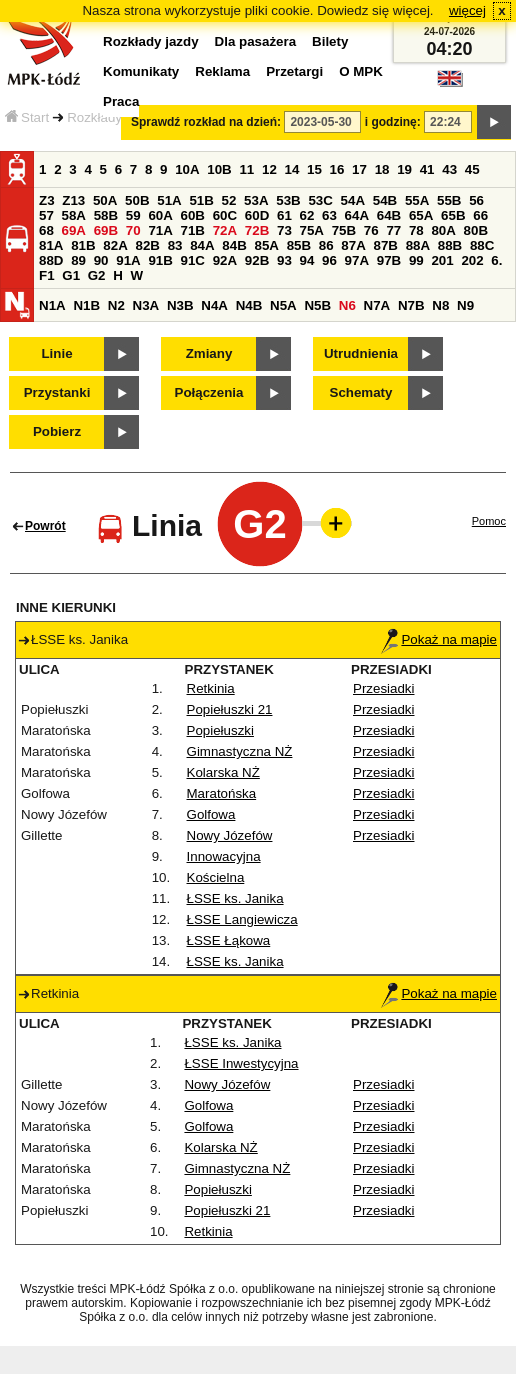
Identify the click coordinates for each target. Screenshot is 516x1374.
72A (225, 230)
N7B (411, 305)
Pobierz (57, 431)
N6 (347, 305)
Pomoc (489, 521)
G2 (97, 275)
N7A (377, 305)
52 (229, 200)
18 (382, 169)
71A (160, 230)
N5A (283, 305)
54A (353, 200)
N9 (465, 305)
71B (193, 230)
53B (288, 200)
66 (480, 215)
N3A (146, 305)
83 (175, 245)
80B (476, 230)
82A (115, 245)
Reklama (222, 71)
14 (292, 169)
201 (442, 260)
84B (234, 245)
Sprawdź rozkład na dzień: (206, 122)
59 (133, 215)
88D (51, 260)
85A (266, 245)
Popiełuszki (220, 730)
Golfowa (211, 814)
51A (169, 200)
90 (101, 260)
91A (128, 260)
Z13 (73, 200)
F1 (47, 275)
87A (353, 245)
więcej (467, 10)
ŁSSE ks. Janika (235, 898)
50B (137, 200)
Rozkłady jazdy (112, 117)
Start (27, 117)
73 (284, 230)
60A (160, 215)
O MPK (361, 71)
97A (357, 260)
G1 (71, 275)
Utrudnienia (361, 353)
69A (74, 230)
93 (284, 260)
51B (201, 200)
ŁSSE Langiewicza (242, 919)
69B (106, 230)
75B (344, 230)
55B (449, 200)
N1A (52, 305)
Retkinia (211, 688)
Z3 (47, 200)
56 (476, 200)
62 (307, 215)
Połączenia (209, 392)
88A (418, 245)
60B (193, 215)
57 (46, 215)
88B (450, 245)
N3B (180, 305)
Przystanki (57, 392)
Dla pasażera (256, 41)
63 (329, 215)
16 (337, 169)
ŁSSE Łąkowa (229, 940)
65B (453, 215)
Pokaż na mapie (439, 639)
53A (256, 200)
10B (219, 169)
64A (357, 215)
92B (257, 260)
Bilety (330, 41)
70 (133, 230)
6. (496, 260)
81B (83, 245)
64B (389, 215)
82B (147, 245)
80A (443, 230)
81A (51, 245)
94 (307, 260)
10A (187, 169)
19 (404, 169)
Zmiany (209, 353)
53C (320, 200)
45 (472, 169)
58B (106, 215)
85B (299, 245)
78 (416, 230)
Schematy (361, 392)
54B (385, 200)
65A (421, 215)
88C (482, 245)
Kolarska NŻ (223, 772)
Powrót (45, 526)
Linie (56, 353)
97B (389, 260)
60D (257, 215)
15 (314, 169)
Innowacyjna (224, 856)
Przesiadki (383, 688)
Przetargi (294, 71)
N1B (86, 305)
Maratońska (222, 793)
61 (284, 215)
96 (329, 260)
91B (160, 260)
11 (246, 169)
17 (359, 169)
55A (417, 200)
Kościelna (216, 877)
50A (105, 200)
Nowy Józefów (230, 835)
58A (74, 215)
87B (385, 245)
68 (46, 230)
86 (326, 245)
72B (257, 230)
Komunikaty (141, 71)
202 (472, 260)
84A (202, 245)
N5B (317, 305)
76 (371, 230)
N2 (116, 305)
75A (312, 230)
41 (427, 169)
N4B (249, 305)
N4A (214, 305)
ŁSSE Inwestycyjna (241, 1063)
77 (393, 230)
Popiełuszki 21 (230, 709)
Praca (121, 101)
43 (449, 169)
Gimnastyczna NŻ (240, 751)
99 (416, 260)
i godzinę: (393, 122)
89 (78, 260)
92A (225, 260)
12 (269, 169)
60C (225, 215)
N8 (440, 305)
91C (193, 260)
